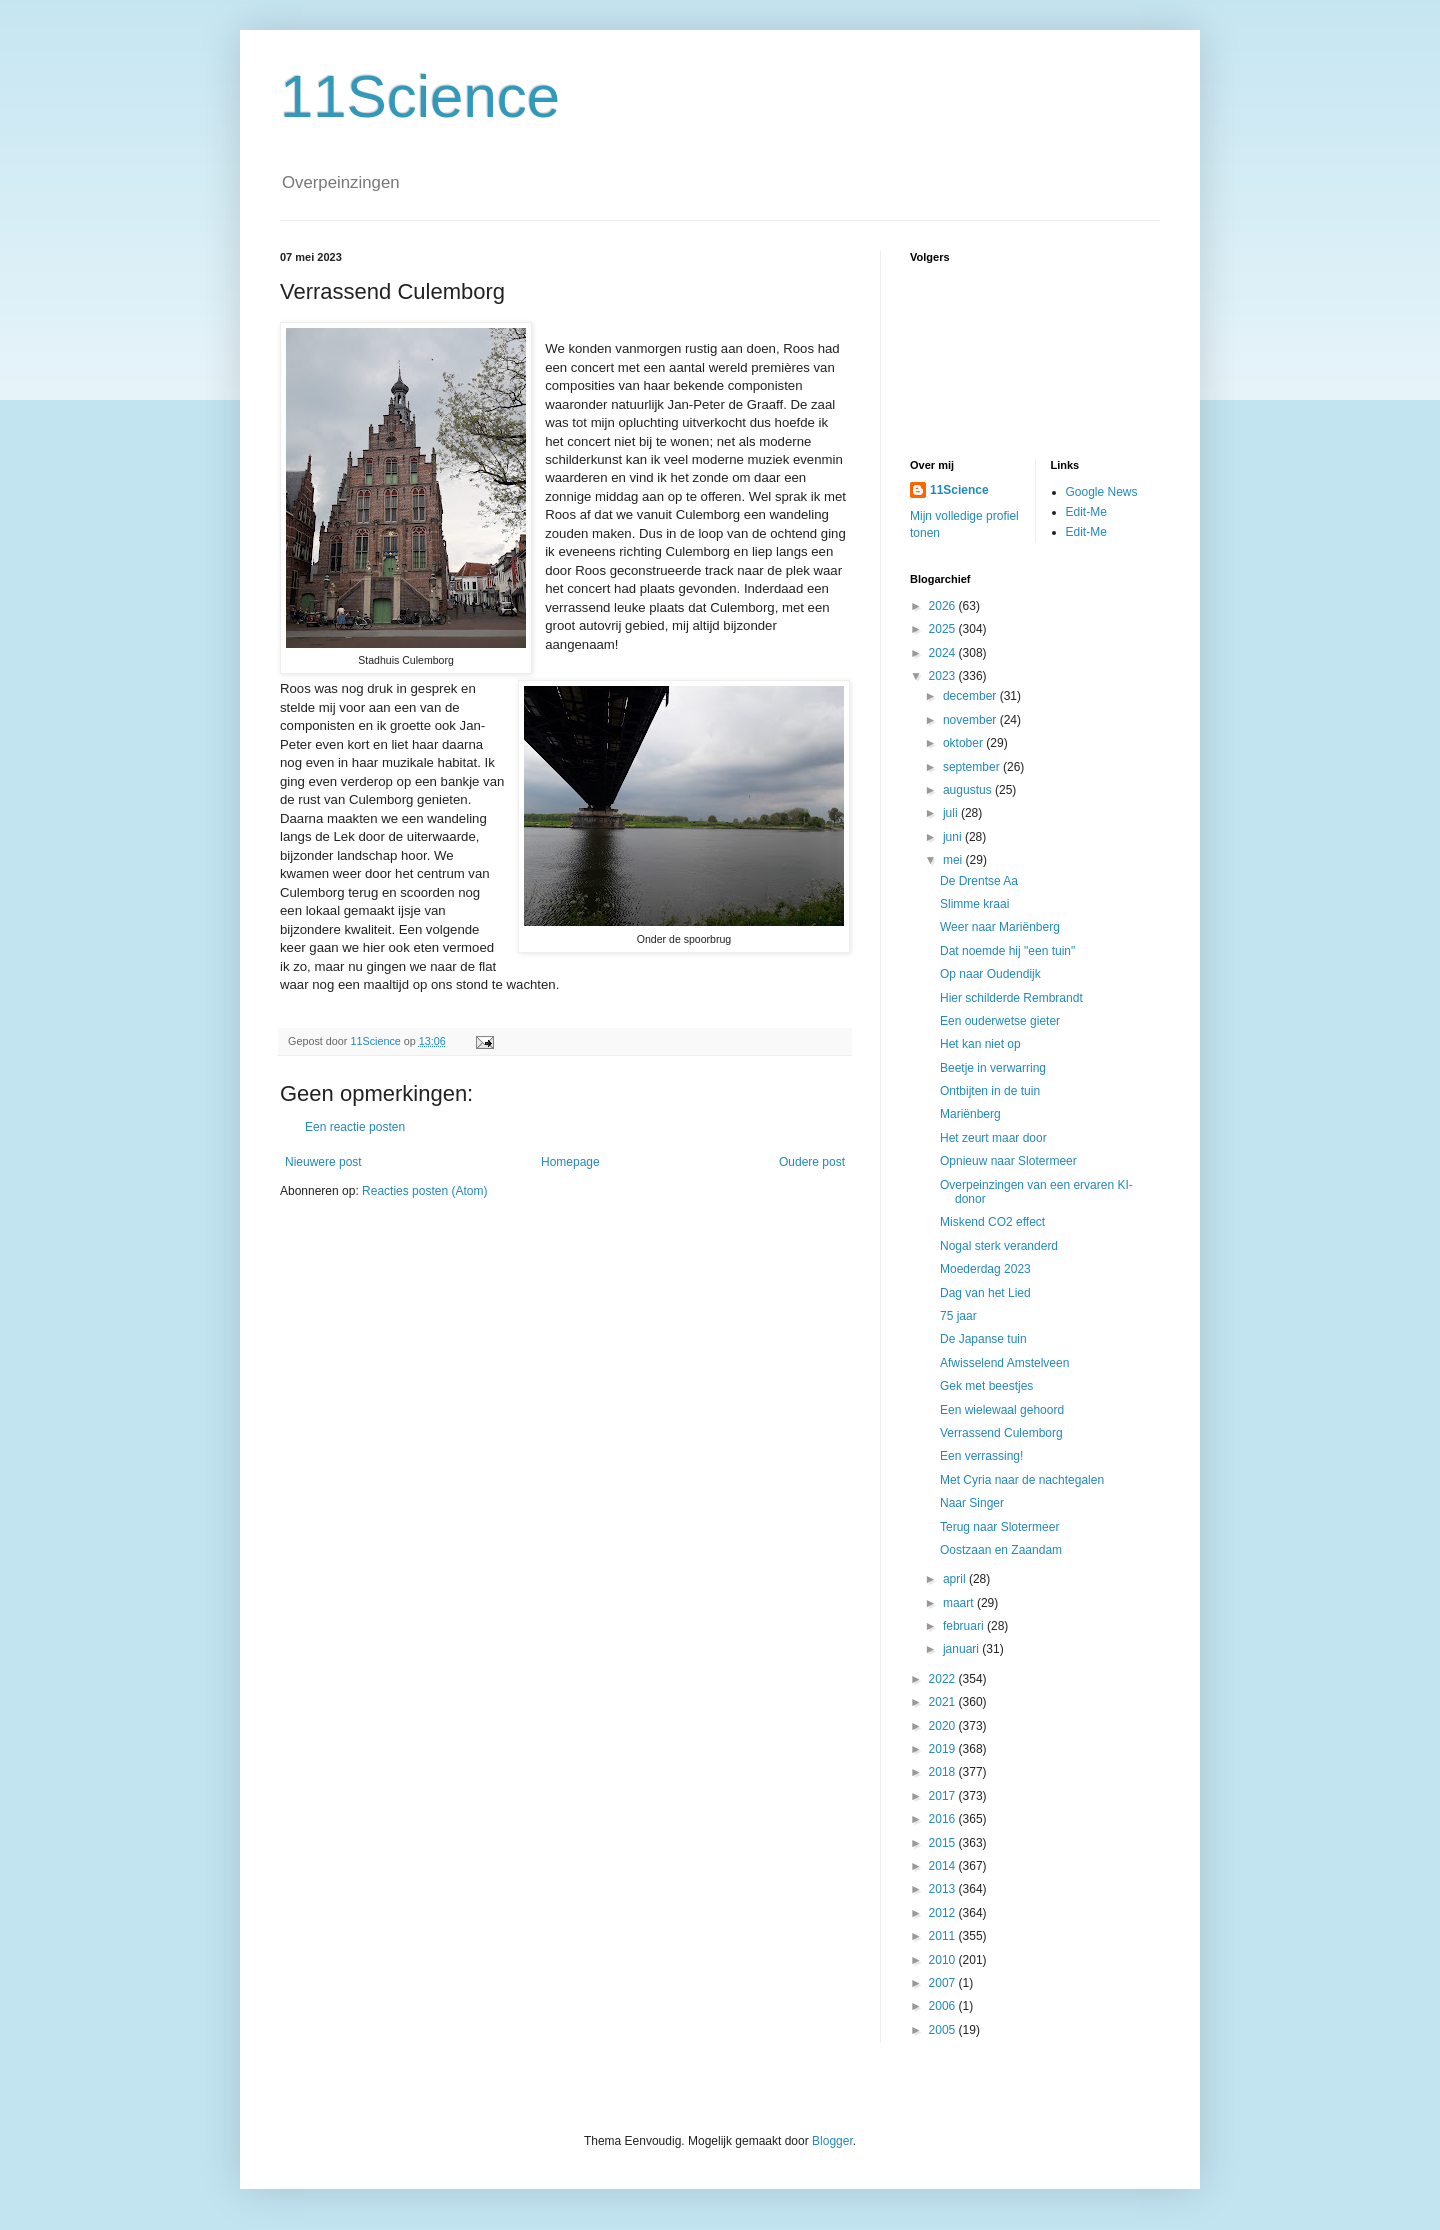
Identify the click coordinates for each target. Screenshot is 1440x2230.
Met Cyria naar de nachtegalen (1022, 1480)
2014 (944, 1866)
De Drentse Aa (979, 881)
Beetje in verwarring (993, 1068)
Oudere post (812, 1162)
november (971, 720)
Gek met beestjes (986, 1386)
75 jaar (958, 1316)
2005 (944, 2030)
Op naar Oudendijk (990, 974)
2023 (944, 676)
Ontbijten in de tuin (990, 1091)
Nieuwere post (323, 1162)
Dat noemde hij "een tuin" (1007, 951)
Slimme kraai (974, 904)
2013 (944, 1889)
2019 (944, 1749)
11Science (420, 96)
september (973, 767)
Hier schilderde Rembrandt (1011, 998)
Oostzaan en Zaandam (1001, 1550)
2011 (944, 1936)
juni (954, 837)
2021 (944, 1702)
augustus (969, 790)
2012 (944, 1913)
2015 (944, 1843)
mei (954, 860)
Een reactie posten (355, 1127)
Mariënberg (970, 1114)
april (956, 1579)
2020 (944, 1726)
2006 (944, 2006)
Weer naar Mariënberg (1000, 927)
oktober (964, 743)
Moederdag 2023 (985, 1269)
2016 (944, 1819)
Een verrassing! (981, 1456)
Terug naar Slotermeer (999, 1527)
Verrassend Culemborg (1001, 1433)
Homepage (570, 1162)
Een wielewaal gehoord (1002, 1410)
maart (960, 1603)
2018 (944, 1772)
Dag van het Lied (985, 1293)
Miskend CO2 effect (992, 1222)
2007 (944, 1983)
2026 (944, 606)
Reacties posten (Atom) (424, 1191)
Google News (1102, 492)
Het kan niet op (980, 1044)
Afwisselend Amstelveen (1004, 1363)
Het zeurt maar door (993, 1138)
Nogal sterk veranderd (999, 1246)
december (971, 696)
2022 (944, 1679)
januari (962, 1649)
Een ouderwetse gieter (1000, 1021)
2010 (944, 1960)
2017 (944, 1796)
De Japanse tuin (983, 1339)
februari (965, 1626)
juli (952, 813)
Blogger (832, 2141)
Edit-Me (1086, 512)
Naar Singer (972, 1503)
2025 (944, 629)
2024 (944, 653)
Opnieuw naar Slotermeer (1008, 1161)
